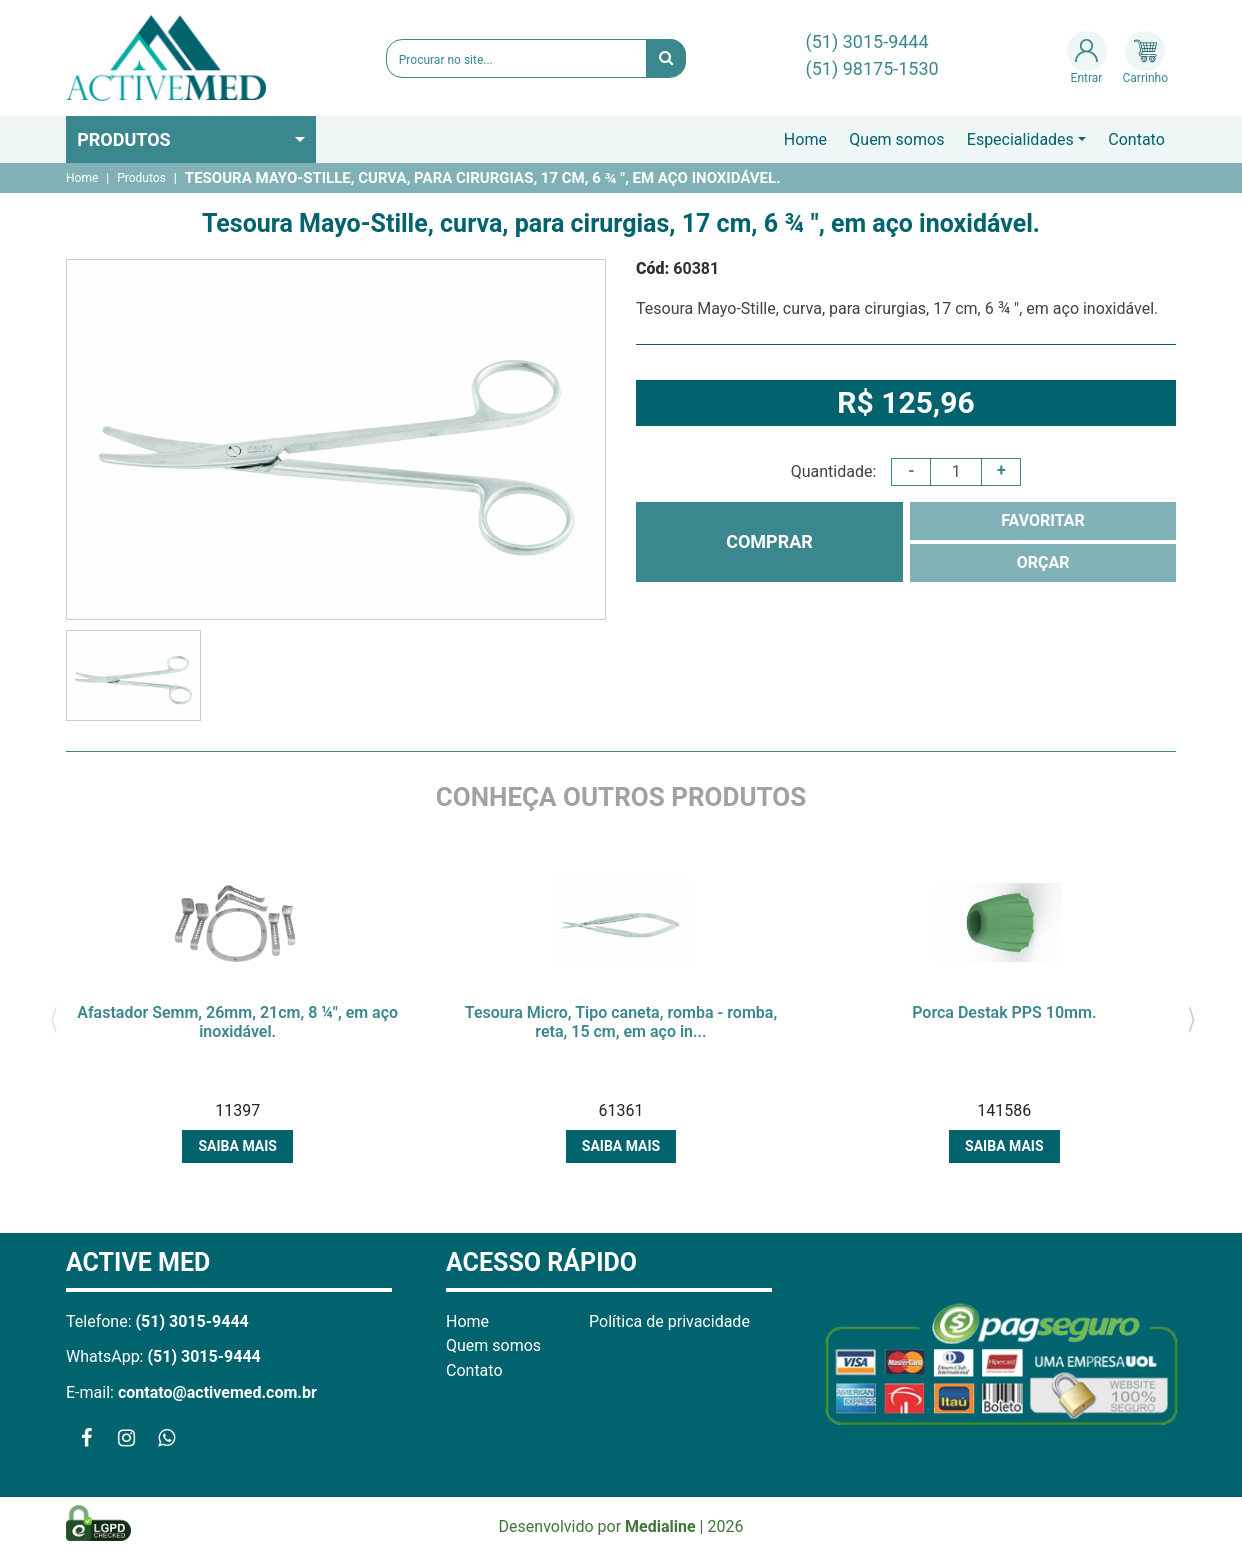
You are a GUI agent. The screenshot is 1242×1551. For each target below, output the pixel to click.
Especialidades (1020, 139)
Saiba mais (237, 1146)
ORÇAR (1043, 562)
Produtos (124, 139)
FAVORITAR (1043, 520)
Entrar (1087, 58)
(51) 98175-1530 (872, 68)
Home (805, 139)
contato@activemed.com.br (217, 1392)
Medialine (660, 1526)
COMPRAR (769, 541)
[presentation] (53, 1018)
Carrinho (1145, 58)
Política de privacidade (669, 1321)
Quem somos (896, 139)
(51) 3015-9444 (867, 41)
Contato (1136, 139)
